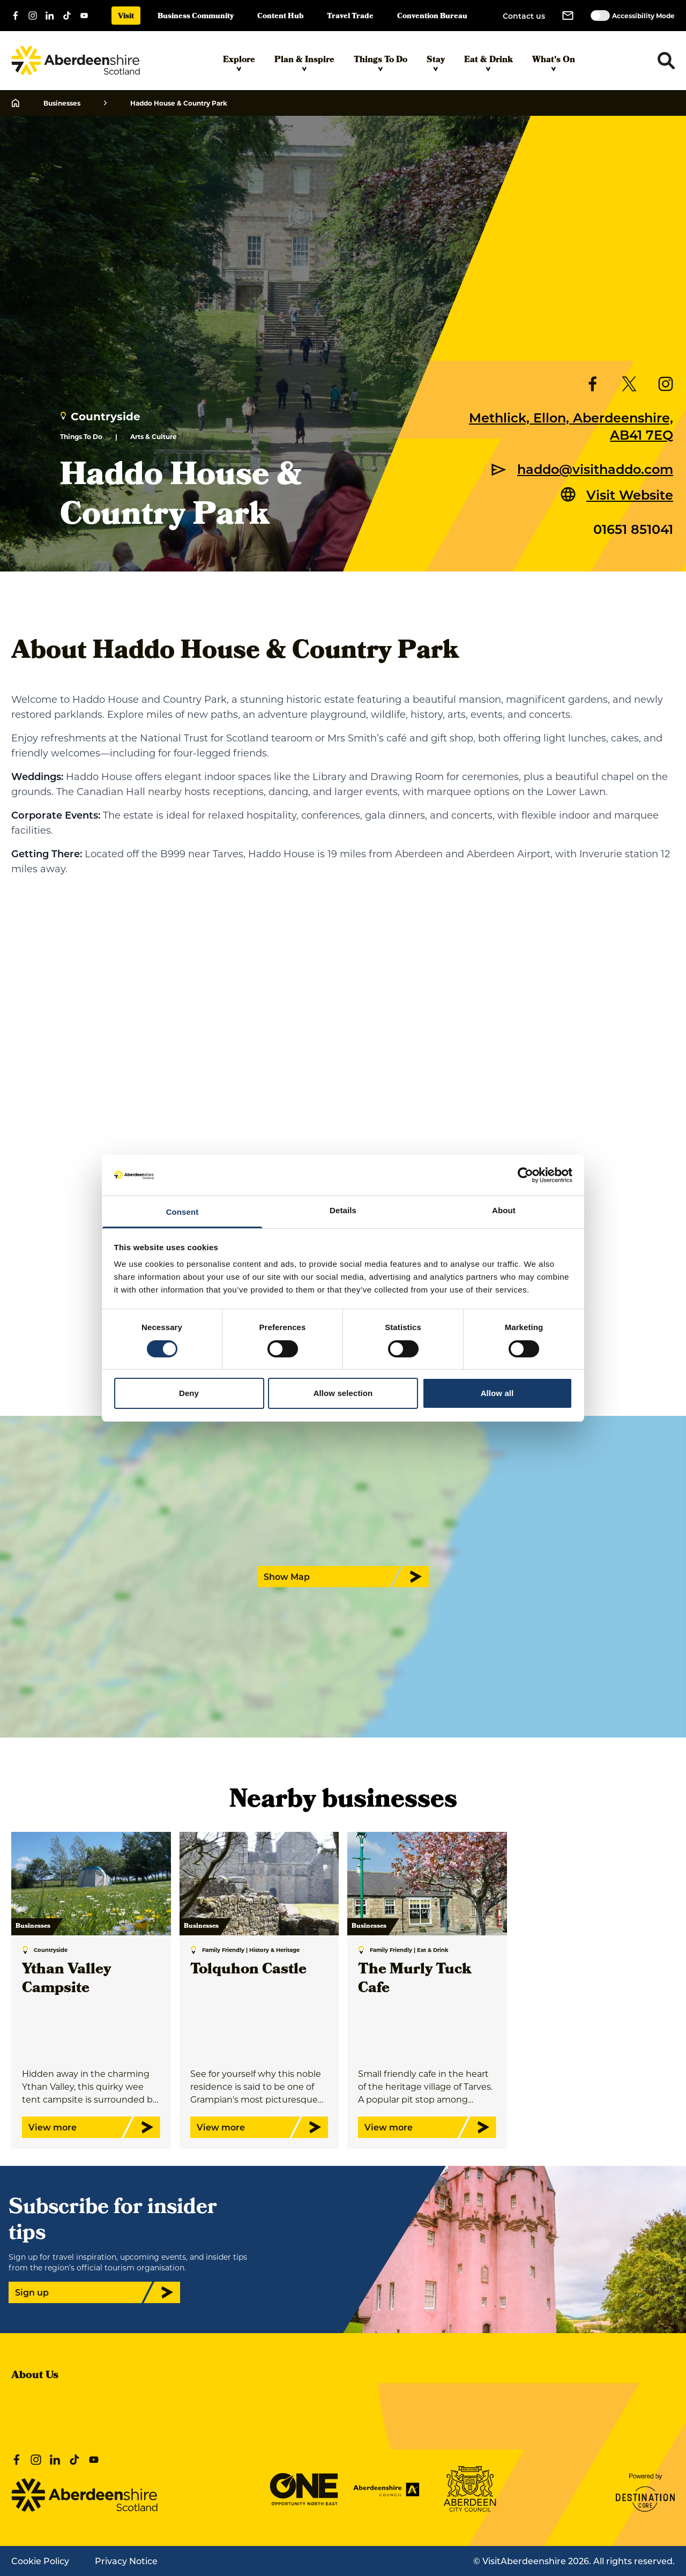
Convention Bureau (432, 17)
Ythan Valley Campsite (66, 1980)
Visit (126, 17)
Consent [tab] (182, 1211)
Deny (189, 1393)
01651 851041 (633, 528)
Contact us (524, 16)
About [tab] (504, 1210)
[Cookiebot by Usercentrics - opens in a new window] (525, 1175)
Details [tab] (343, 1210)
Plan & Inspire (304, 63)
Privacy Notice (126, 2560)
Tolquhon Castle (248, 1970)
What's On (553, 63)
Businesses (61, 103)
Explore (239, 63)
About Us (34, 2376)
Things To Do (380, 63)
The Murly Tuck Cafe (415, 1980)
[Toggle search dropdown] (666, 60)
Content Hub (280, 17)
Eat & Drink (488, 63)
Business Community (196, 17)
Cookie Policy (40, 2560)
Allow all (497, 1393)
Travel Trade (350, 17)
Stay (436, 63)
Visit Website (629, 494)
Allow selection (343, 1393)
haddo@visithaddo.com (595, 468)
